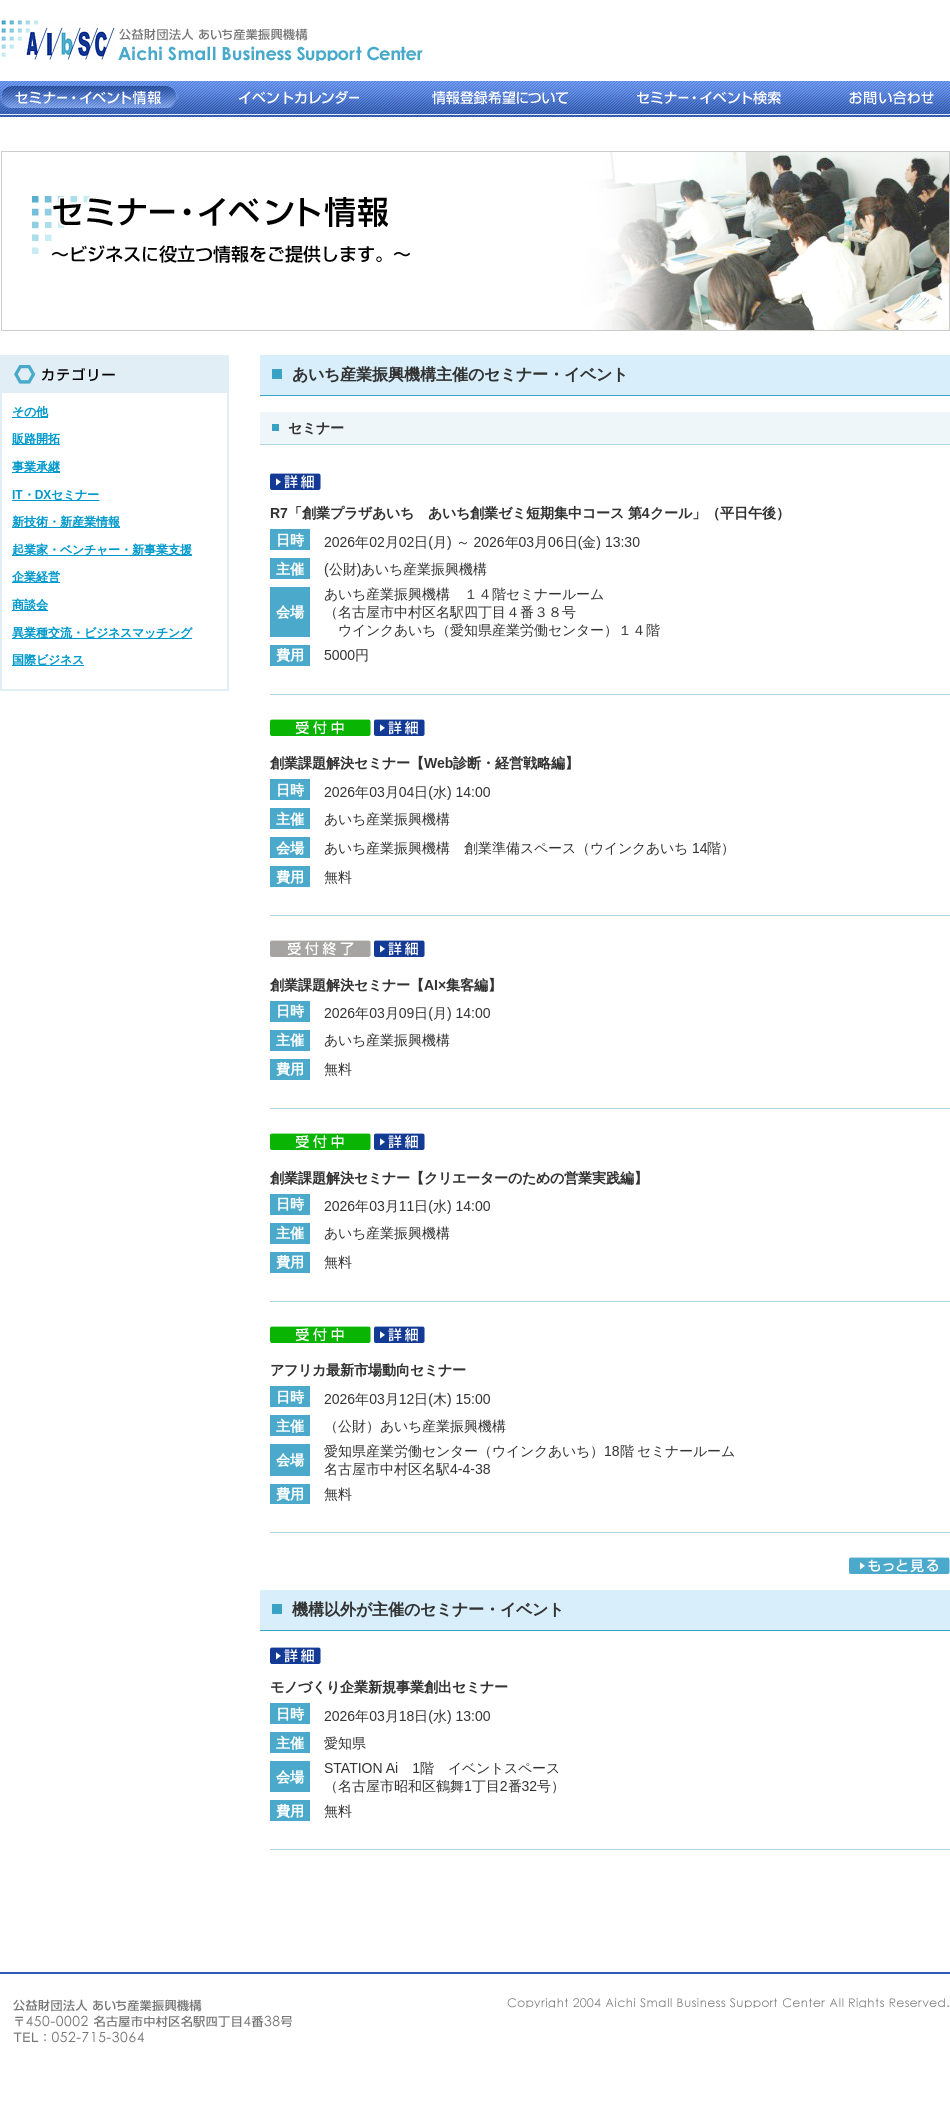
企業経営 (36, 577)
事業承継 (36, 467)
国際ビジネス (48, 660)
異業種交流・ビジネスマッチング (102, 633)
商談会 (30, 605)
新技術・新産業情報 (66, 522)
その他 (30, 412)
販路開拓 (36, 439)
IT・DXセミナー (55, 495)
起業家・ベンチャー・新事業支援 (102, 550)
